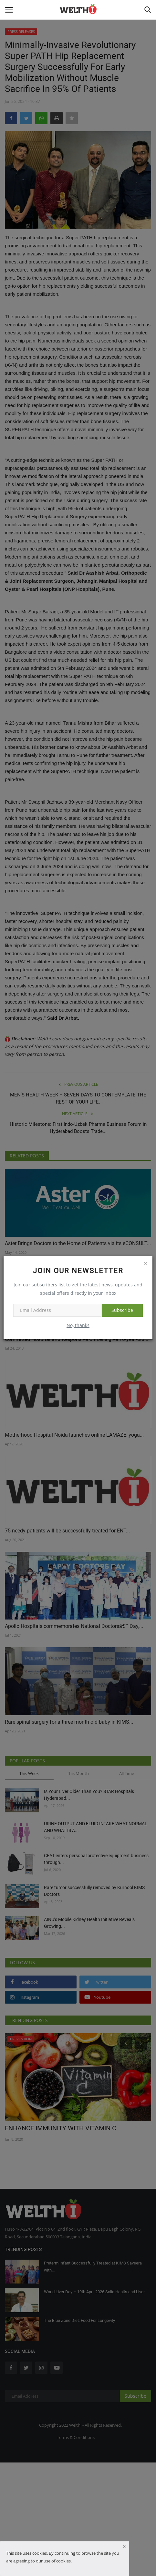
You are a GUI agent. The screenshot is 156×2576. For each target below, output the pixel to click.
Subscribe (122, 1310)
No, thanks (78, 1325)
